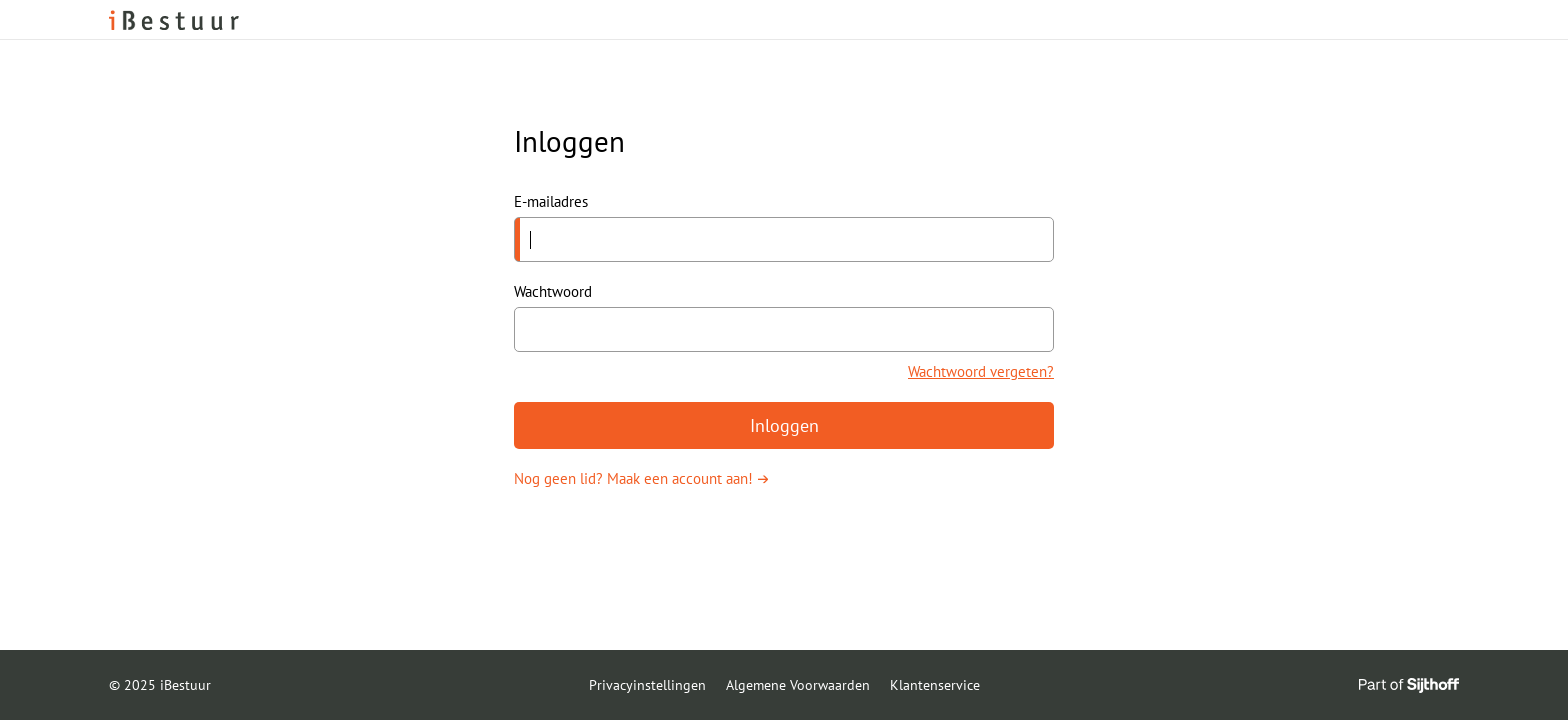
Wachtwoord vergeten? (981, 371)
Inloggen (784, 425)
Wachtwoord (553, 291)
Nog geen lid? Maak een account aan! (633, 478)
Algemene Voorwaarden (798, 685)
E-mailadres (551, 201)
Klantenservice (935, 685)
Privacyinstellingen (647, 685)
